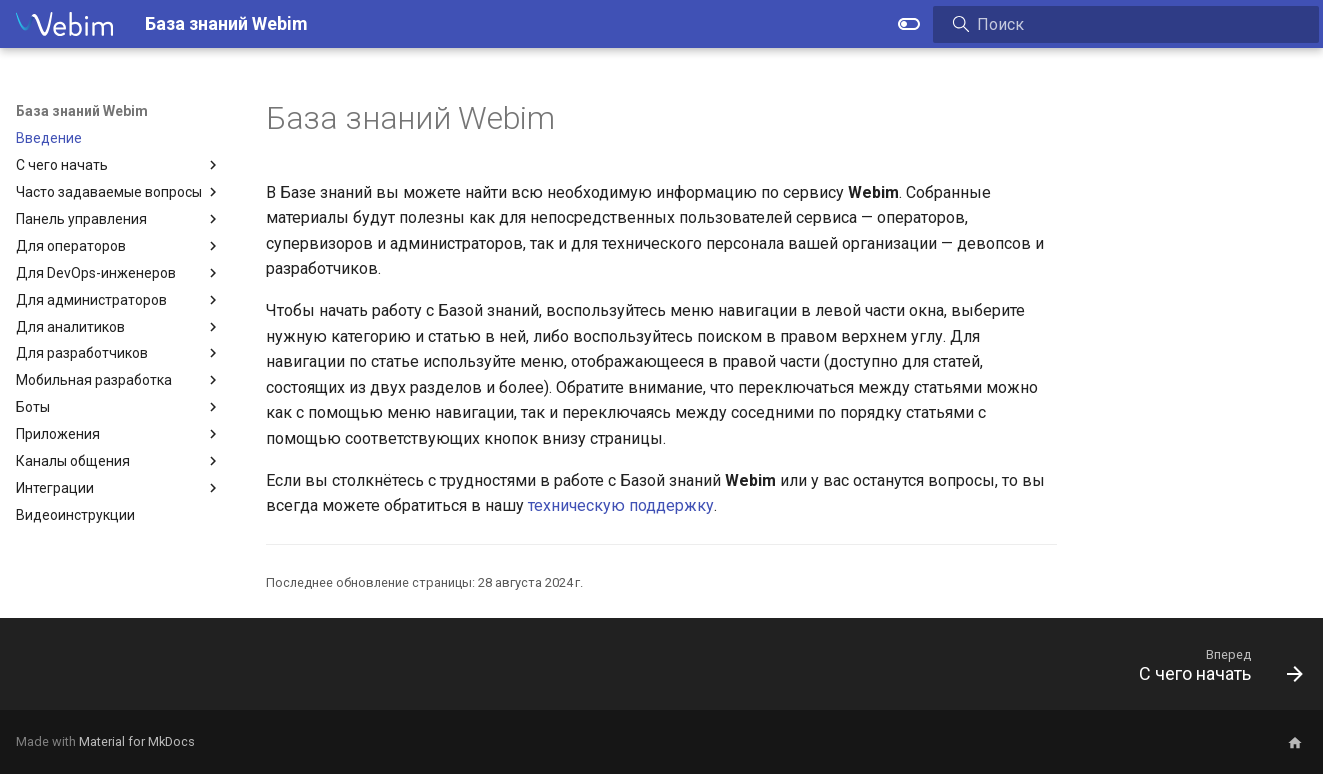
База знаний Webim (82, 111)
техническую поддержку (621, 505)
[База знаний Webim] (64, 24)
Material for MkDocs (137, 741)
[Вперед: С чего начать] (1213, 670)
